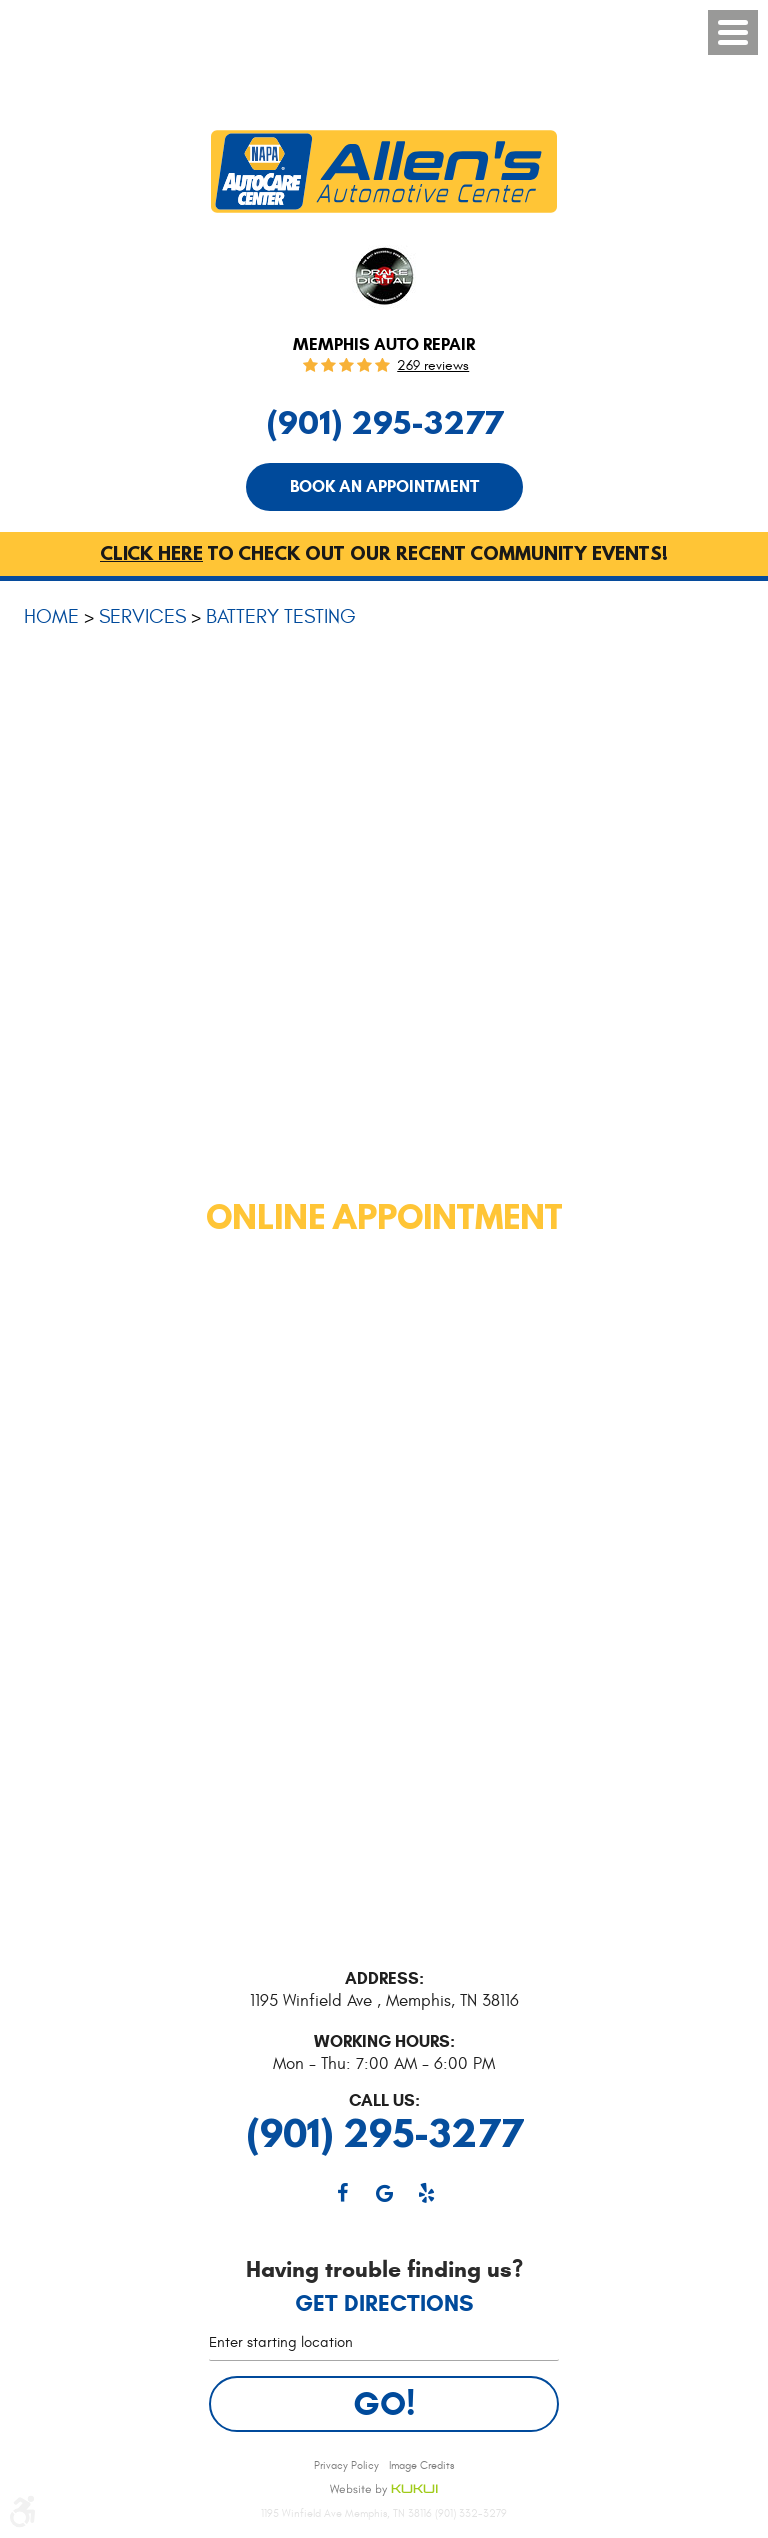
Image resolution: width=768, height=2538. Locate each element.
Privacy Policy (346, 2465)
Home (51, 616)
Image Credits (421, 2465)
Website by (384, 2490)
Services (142, 616)
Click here (151, 553)
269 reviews (433, 366)
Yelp (426, 2193)
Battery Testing (281, 616)
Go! (384, 2403)
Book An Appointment (384, 486)
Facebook (342, 2193)
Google (384, 2193)
